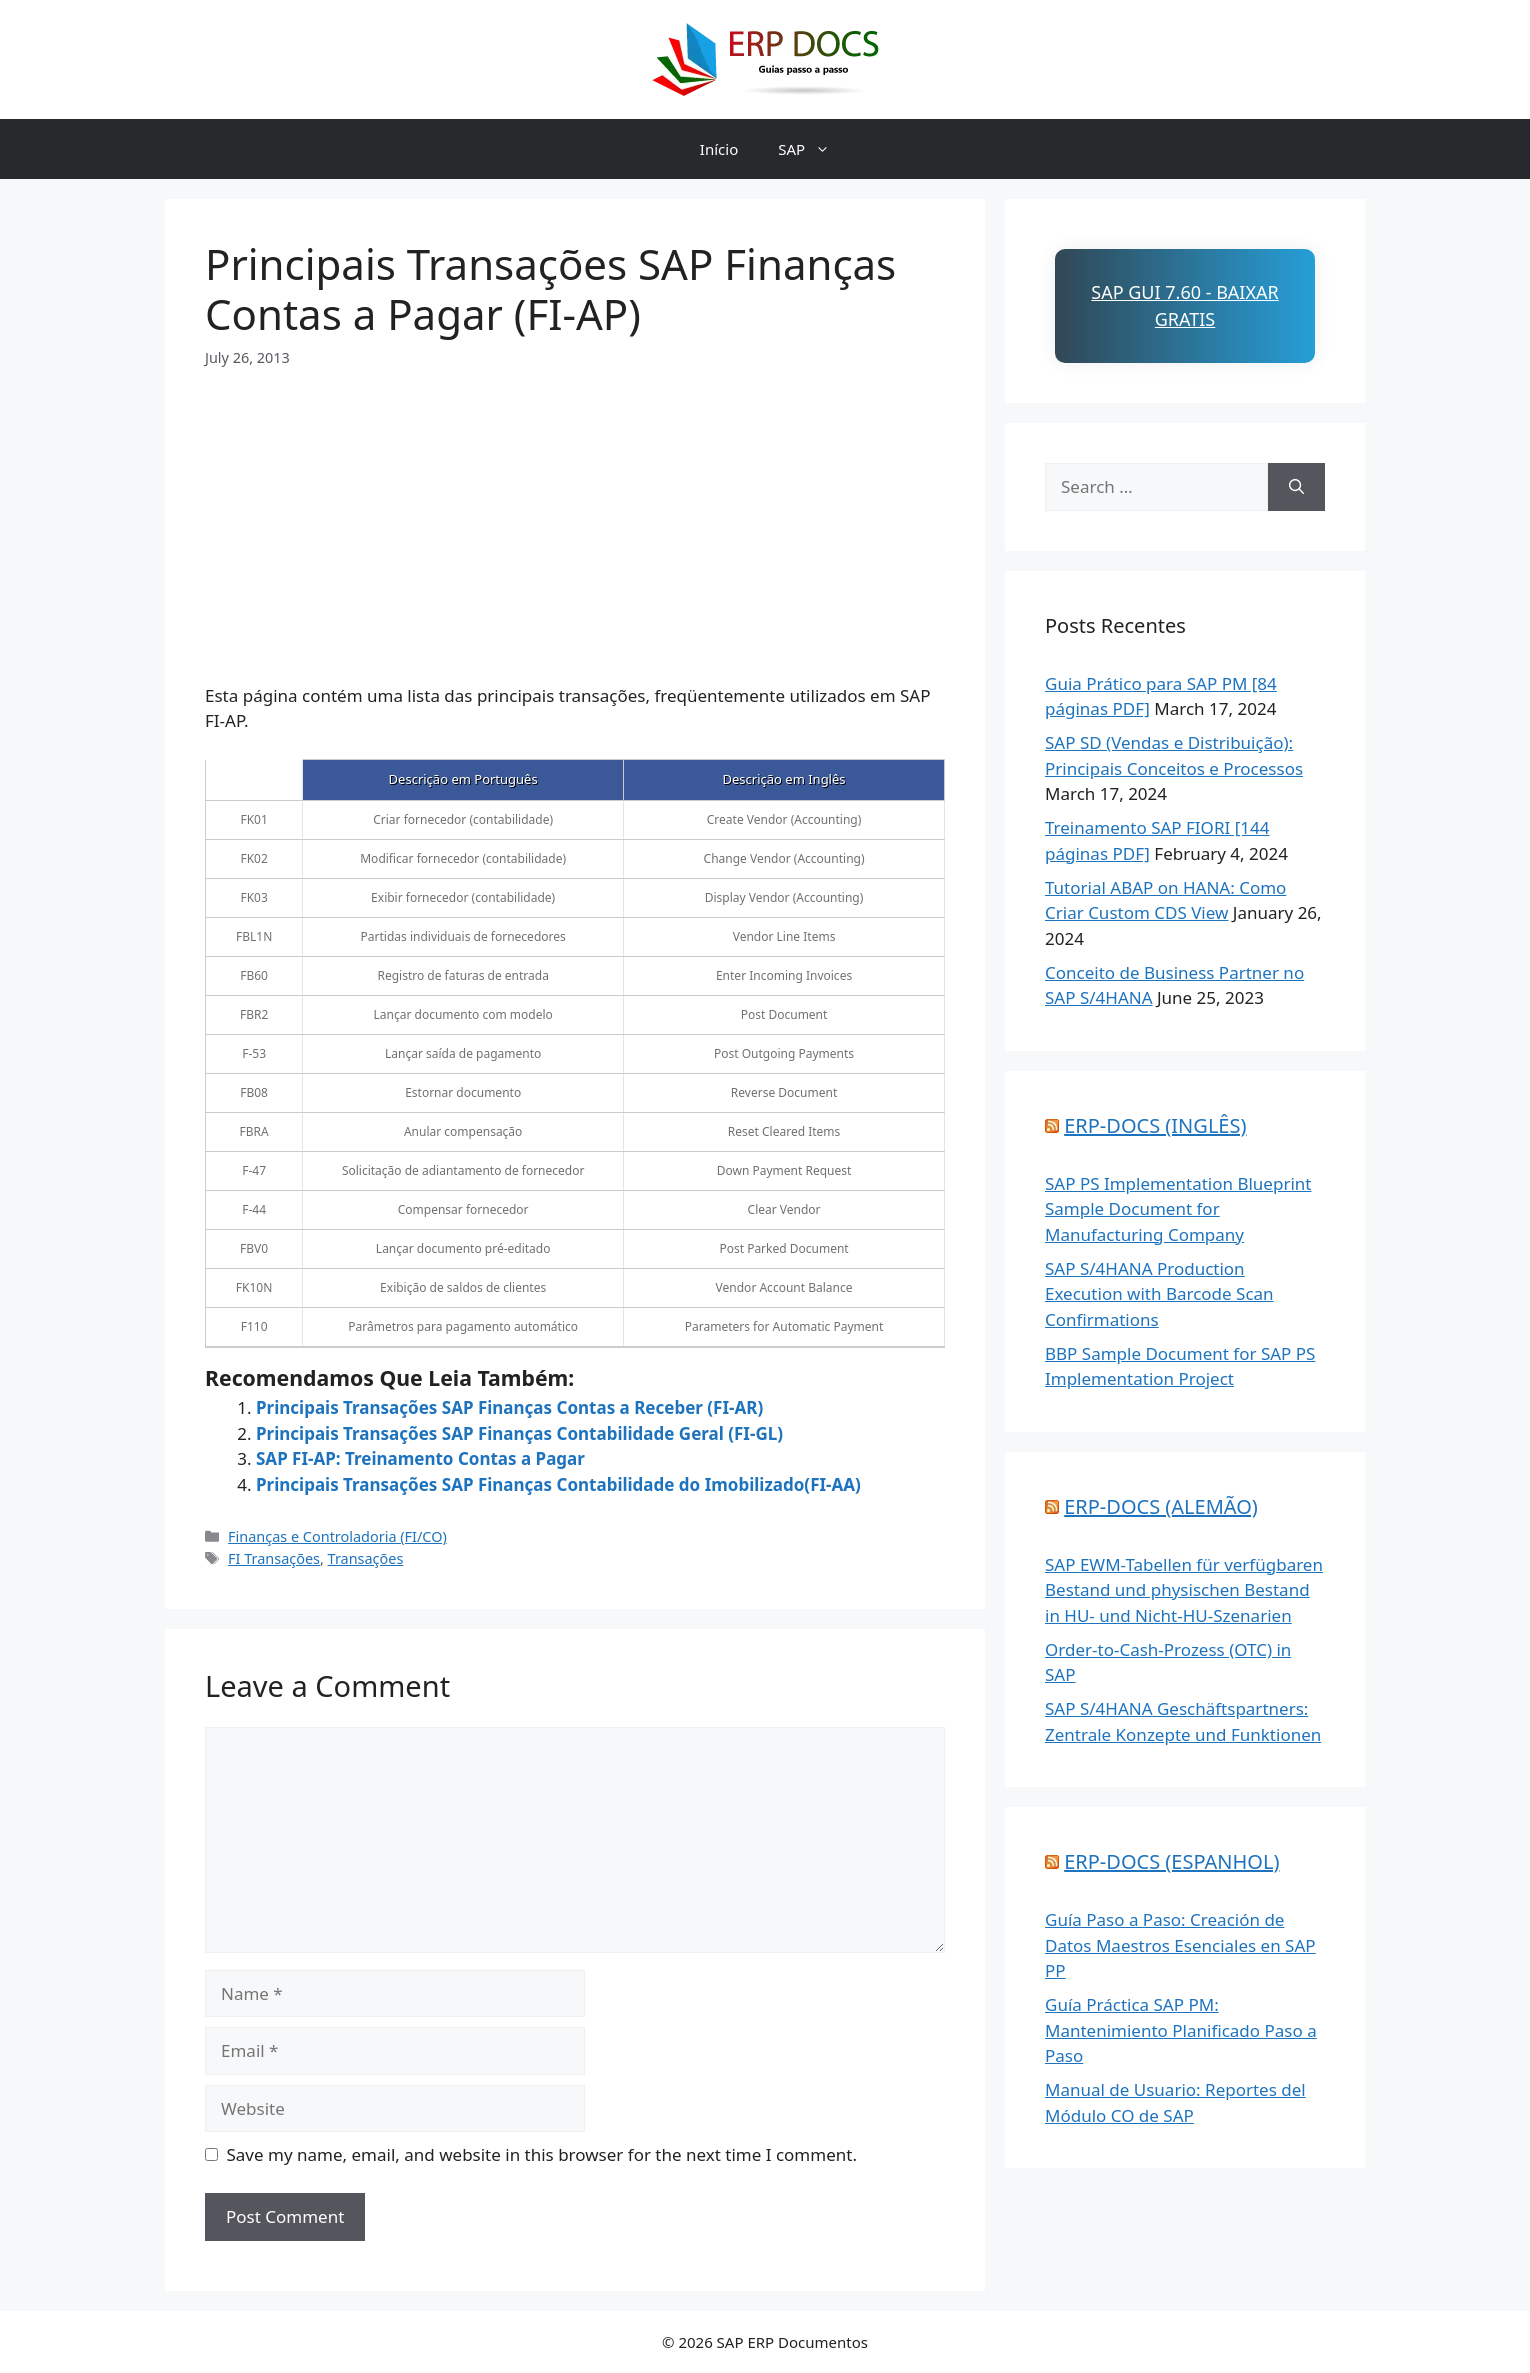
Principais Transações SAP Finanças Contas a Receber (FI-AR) (509, 1407)
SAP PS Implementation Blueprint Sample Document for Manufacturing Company (1178, 1209)
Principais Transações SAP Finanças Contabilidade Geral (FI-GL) (519, 1433)
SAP (814, 149)
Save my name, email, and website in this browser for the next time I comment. (542, 2154)
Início (719, 149)
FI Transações (274, 1558)
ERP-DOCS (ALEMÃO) (1161, 1506)
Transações (366, 1558)
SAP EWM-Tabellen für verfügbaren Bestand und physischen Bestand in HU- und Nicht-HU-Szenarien (1184, 1590)
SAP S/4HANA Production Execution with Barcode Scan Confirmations (1159, 1294)
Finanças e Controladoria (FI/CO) (337, 1536)
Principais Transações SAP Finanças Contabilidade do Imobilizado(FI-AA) (558, 1484)
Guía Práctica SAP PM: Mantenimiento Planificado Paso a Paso (1181, 2030)
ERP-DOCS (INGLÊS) (1155, 1125)
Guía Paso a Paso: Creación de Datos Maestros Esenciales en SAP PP (1180, 1945)
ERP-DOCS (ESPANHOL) (1171, 1861)
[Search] (1296, 487)
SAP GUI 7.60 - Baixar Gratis (1184, 305)
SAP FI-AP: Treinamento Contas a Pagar (420, 1458)
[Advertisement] (575, 509)
